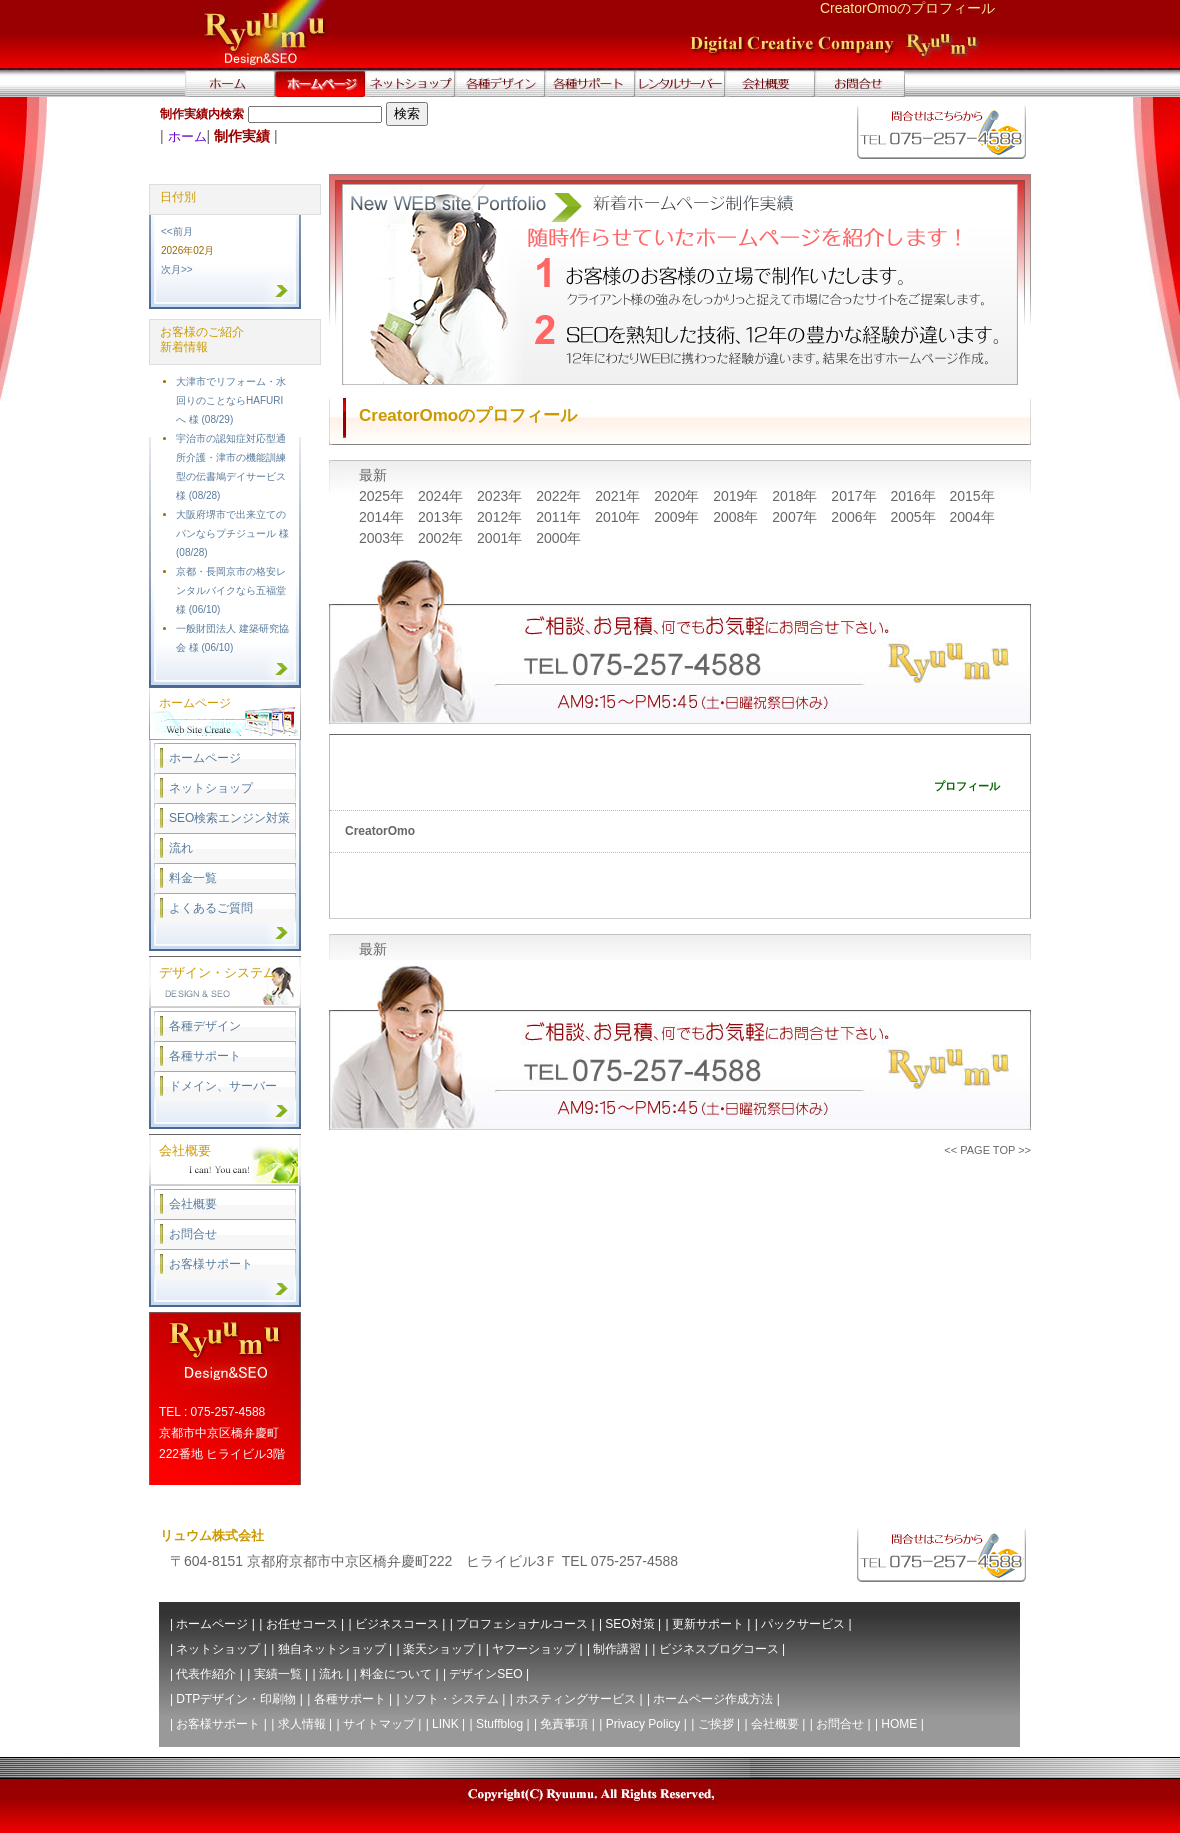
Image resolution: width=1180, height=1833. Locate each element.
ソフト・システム (451, 1699)
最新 (373, 475)
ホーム (187, 136)
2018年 (796, 496)
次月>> (177, 269)
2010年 (619, 517)
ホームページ (205, 758)
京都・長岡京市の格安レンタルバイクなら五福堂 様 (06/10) (231, 590)
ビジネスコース (397, 1624)
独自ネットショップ (332, 1649)
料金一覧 (193, 878)
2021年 (619, 496)
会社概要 (193, 1204)
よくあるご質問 (211, 908)
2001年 (501, 538)
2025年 (383, 496)
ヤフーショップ (534, 1649)
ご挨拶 (716, 1724)
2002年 (442, 538)
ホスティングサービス (576, 1699)
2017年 (855, 496)
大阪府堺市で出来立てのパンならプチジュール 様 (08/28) (232, 533)
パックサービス (803, 1624)
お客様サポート (211, 1264)
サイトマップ (379, 1724)
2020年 (678, 496)
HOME (899, 1724)
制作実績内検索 (202, 114)
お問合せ (193, 1234)
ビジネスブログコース (719, 1649)
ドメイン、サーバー (223, 1086)
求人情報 (302, 1724)
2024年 (442, 496)
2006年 (855, 517)
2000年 (558, 538)
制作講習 (617, 1649)
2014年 (383, 517)
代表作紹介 (206, 1674)
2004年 (971, 517)
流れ (181, 848)
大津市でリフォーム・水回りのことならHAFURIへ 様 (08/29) (231, 400)
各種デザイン (205, 1026)
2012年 (501, 517)
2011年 (560, 517)
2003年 (383, 538)
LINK (445, 1724)
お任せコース (302, 1624)
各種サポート (205, 1056)
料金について (396, 1674)
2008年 (737, 517)
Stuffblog (499, 1724)
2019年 (737, 496)
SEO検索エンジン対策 (229, 818)
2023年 (501, 496)
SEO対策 (629, 1624)
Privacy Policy (643, 1724)
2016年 (914, 496)
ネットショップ (211, 788)
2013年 (442, 517)
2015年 (971, 496)
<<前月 (177, 231)
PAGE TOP (987, 1150)
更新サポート (708, 1624)
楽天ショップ (439, 1649)
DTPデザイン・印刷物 (236, 1699)
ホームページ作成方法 (713, 1699)
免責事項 (564, 1724)
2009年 (678, 517)
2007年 (796, 517)
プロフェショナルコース (522, 1624)
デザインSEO (485, 1674)
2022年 (560, 496)
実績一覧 (278, 1674)
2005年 (914, 517)
